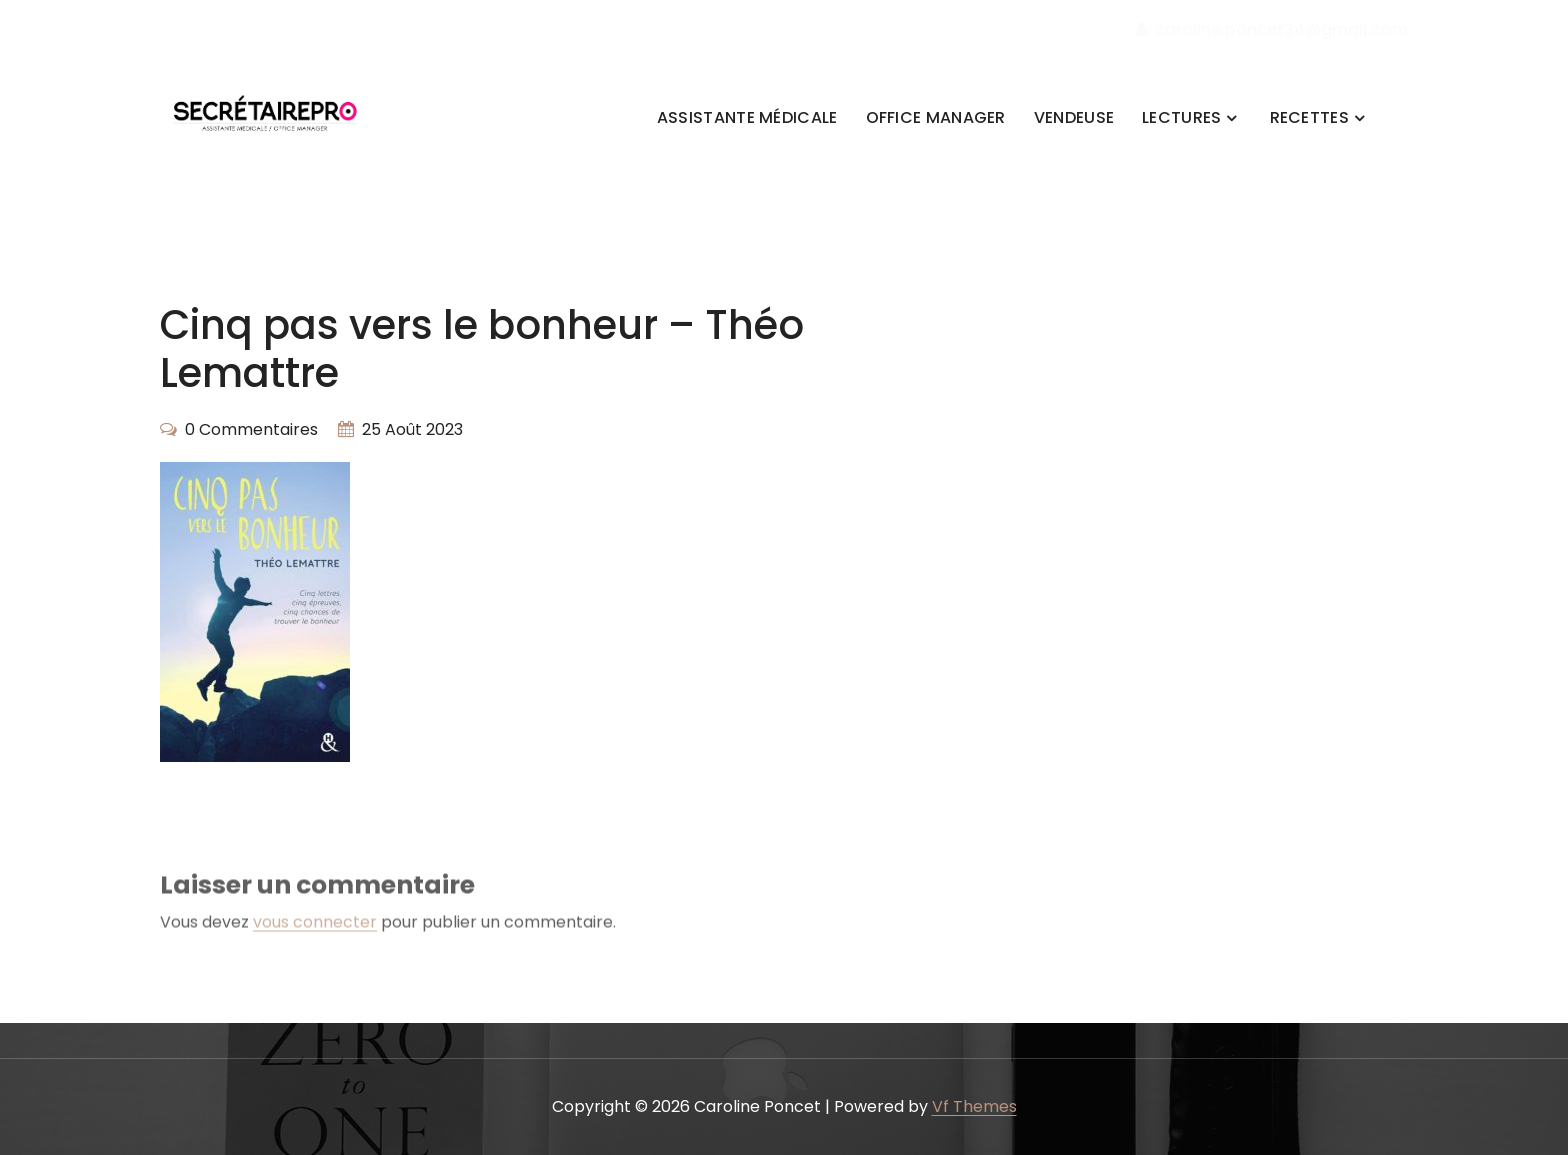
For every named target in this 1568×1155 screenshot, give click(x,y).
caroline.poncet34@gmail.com (1272, 30)
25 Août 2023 (412, 429)
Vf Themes (974, 1106)
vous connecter (315, 937)
